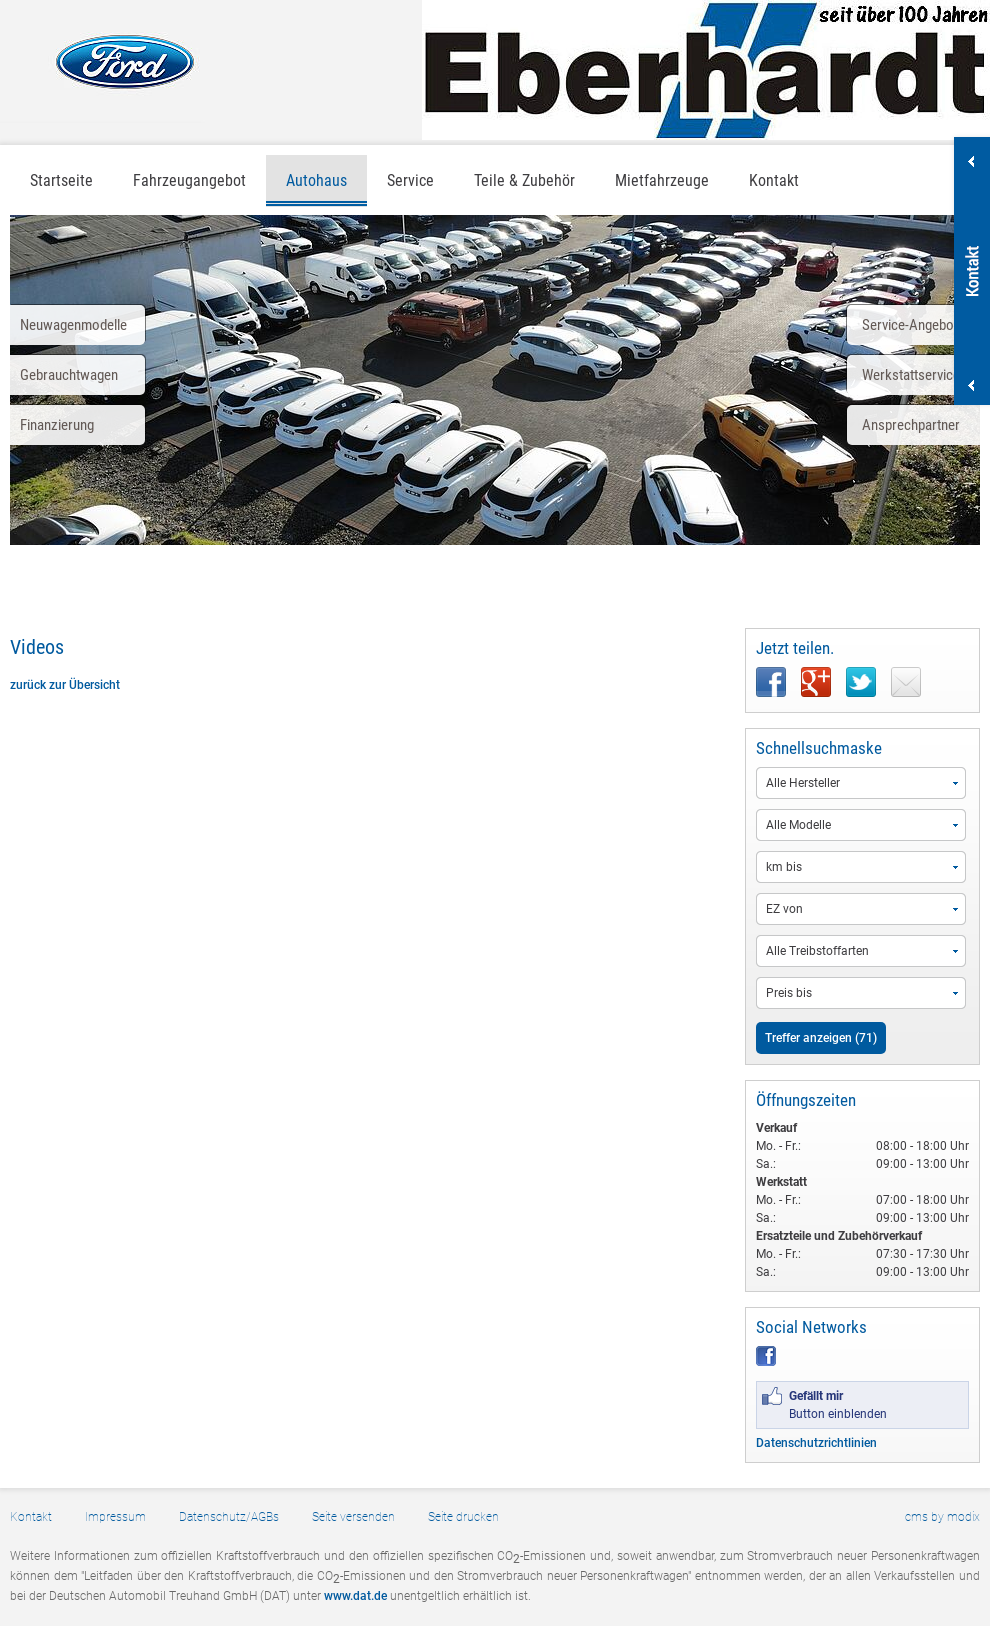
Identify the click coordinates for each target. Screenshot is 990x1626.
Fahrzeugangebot (189, 180)
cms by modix (942, 1517)
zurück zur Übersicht (65, 685)
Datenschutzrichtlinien (816, 1443)
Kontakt (774, 180)
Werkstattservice (911, 375)
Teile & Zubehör (524, 180)
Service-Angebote (913, 325)
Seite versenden (353, 1517)
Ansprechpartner (911, 425)
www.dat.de (355, 1596)
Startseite (61, 180)
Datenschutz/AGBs (229, 1517)
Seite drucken (463, 1517)
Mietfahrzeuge (662, 180)
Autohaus (316, 180)
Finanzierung (57, 425)
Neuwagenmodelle (73, 325)
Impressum (115, 1517)
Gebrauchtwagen (69, 375)
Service (410, 180)
